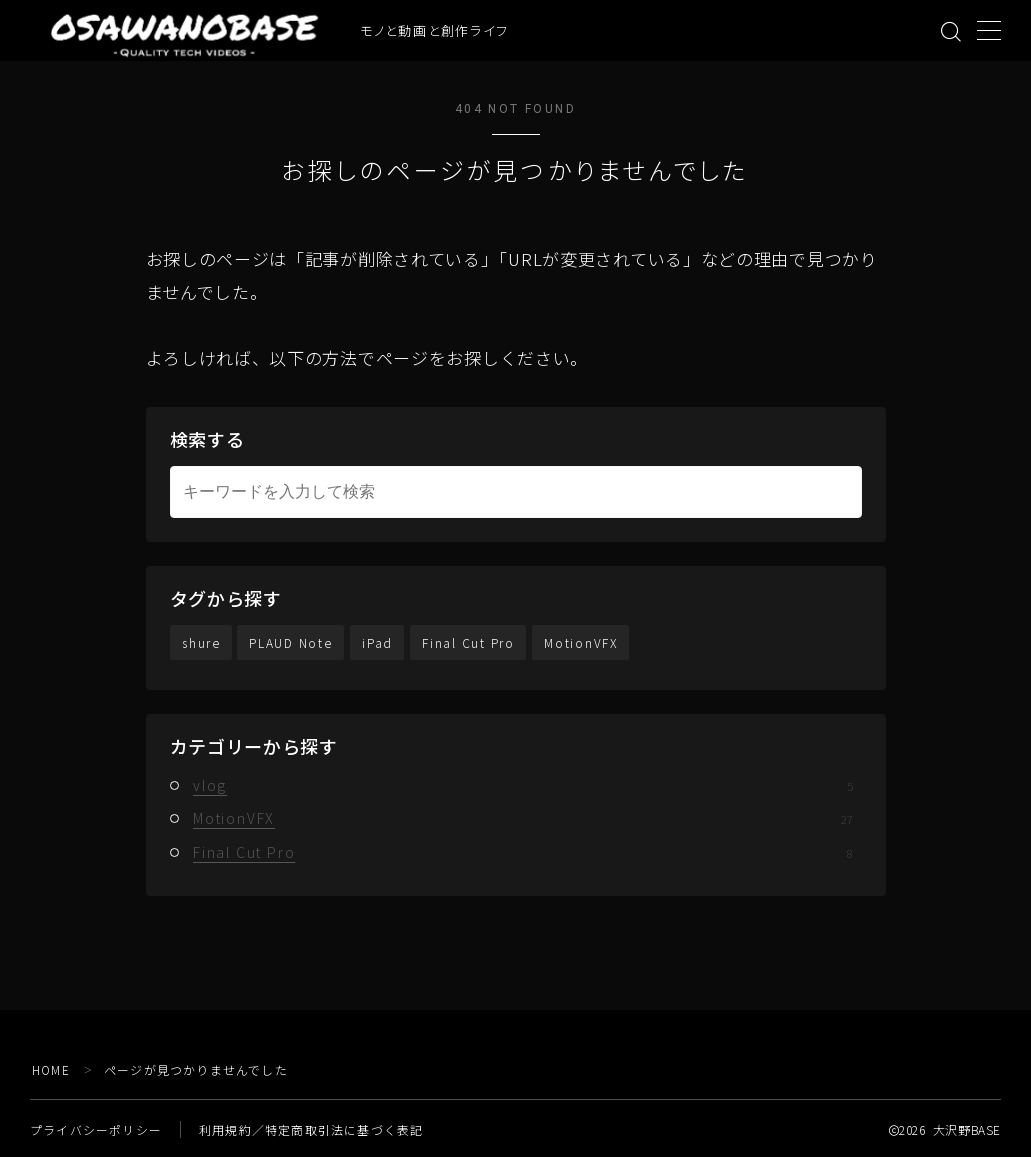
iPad (378, 642)
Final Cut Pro (469, 642)
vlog (523, 785)
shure (201, 642)
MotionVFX (582, 642)
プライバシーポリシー (96, 1129)
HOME (51, 1069)
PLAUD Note (292, 642)
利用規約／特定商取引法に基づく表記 (311, 1129)
